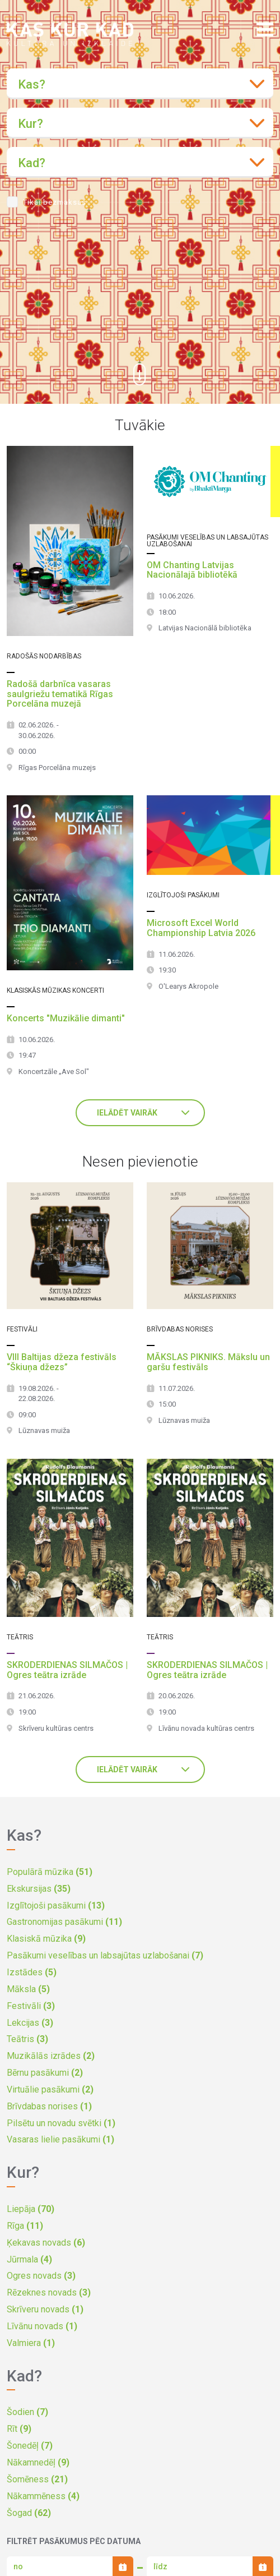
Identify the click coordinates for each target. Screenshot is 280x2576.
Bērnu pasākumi (45, 2072)
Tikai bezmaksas (54, 202)
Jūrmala (29, 2259)
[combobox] (140, 83)
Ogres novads (41, 2275)
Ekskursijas (39, 1888)
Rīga (25, 2225)
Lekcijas (30, 2022)
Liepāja (30, 2209)
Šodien (27, 2412)
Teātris (27, 2039)
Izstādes (32, 1972)
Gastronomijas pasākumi (64, 1921)
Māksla (28, 1989)
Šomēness (37, 2479)
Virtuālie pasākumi (50, 2089)
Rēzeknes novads (49, 2292)
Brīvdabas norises (49, 2106)
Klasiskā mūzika (46, 1938)
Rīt (19, 2428)
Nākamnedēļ (38, 2462)
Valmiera (31, 2343)
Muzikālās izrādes (51, 2055)
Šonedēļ (30, 2445)
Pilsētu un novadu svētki (61, 2123)
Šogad (29, 2513)
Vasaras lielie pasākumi (60, 2139)
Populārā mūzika (49, 1872)
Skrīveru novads (45, 2309)
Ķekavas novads (46, 2242)
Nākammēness (43, 2496)
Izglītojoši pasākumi (56, 1905)
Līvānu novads (42, 2326)
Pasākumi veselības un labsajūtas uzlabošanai (105, 1955)
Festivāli (31, 2006)
